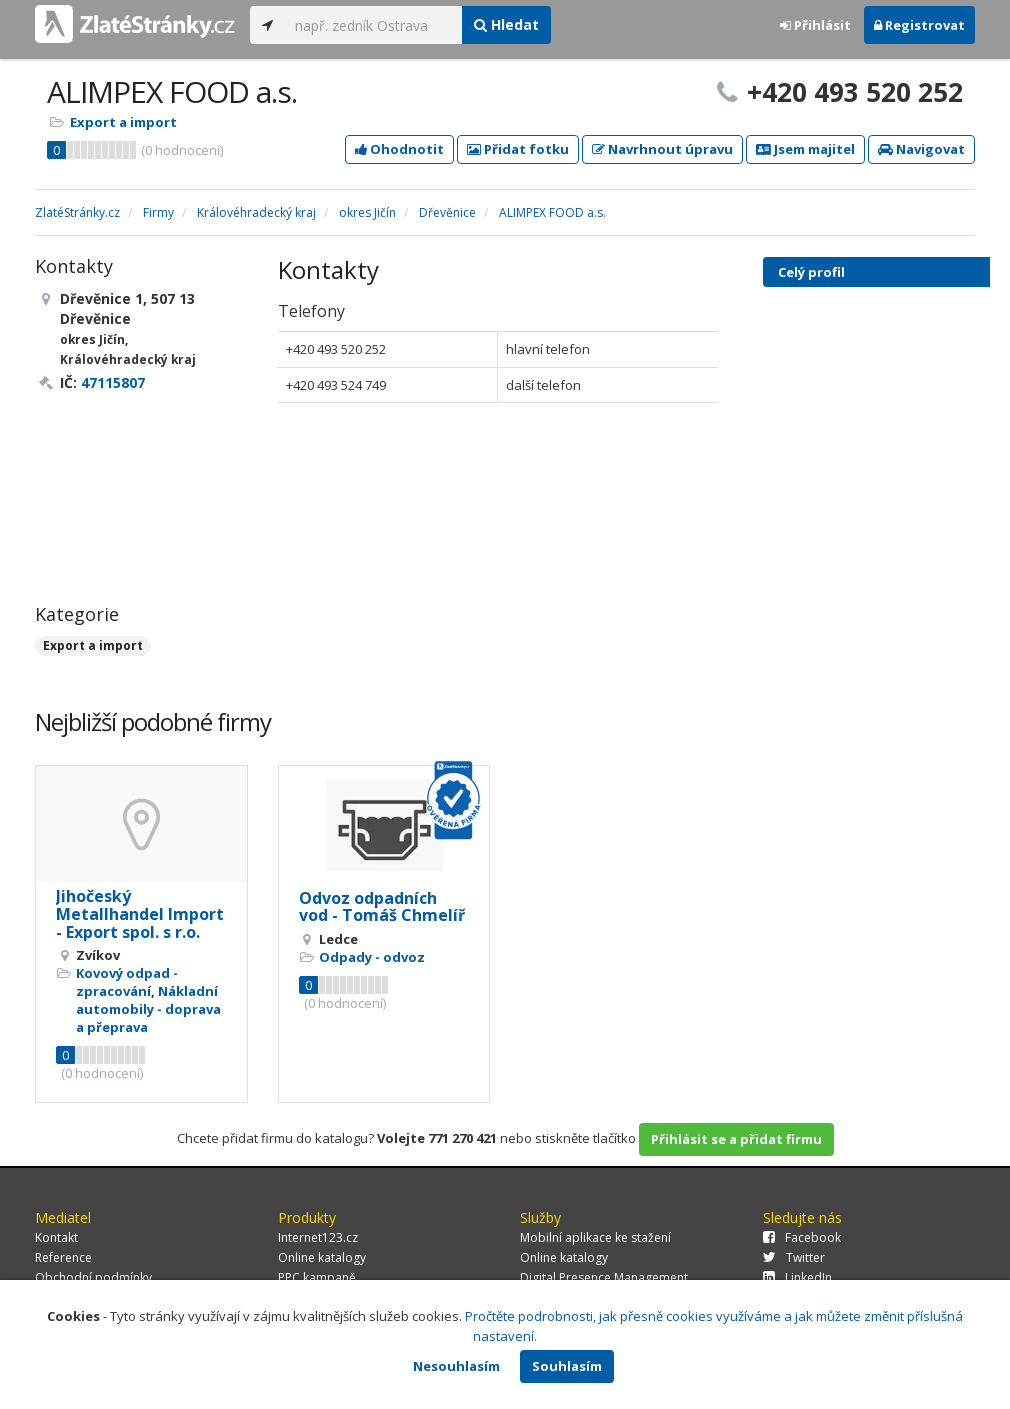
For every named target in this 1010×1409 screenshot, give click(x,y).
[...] (373, 25)
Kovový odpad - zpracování (127, 982)
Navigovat (921, 149)
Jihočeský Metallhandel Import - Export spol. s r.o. (140, 913)
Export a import (123, 122)
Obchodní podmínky (93, 1277)
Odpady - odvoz (372, 957)
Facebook (802, 1237)
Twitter (794, 1257)
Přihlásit (815, 25)
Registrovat (919, 25)
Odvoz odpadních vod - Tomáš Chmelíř (382, 907)
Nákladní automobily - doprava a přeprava (148, 1009)
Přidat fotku (518, 149)
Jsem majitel (805, 149)
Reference (63, 1257)
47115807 (113, 382)
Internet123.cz (318, 1237)
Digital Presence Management (604, 1277)
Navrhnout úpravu (662, 149)
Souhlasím (567, 1366)
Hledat (506, 24)
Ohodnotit (399, 149)
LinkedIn (797, 1277)
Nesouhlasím (456, 1366)
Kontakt (56, 1237)
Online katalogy (322, 1257)
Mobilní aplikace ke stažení (595, 1237)
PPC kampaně (317, 1277)
